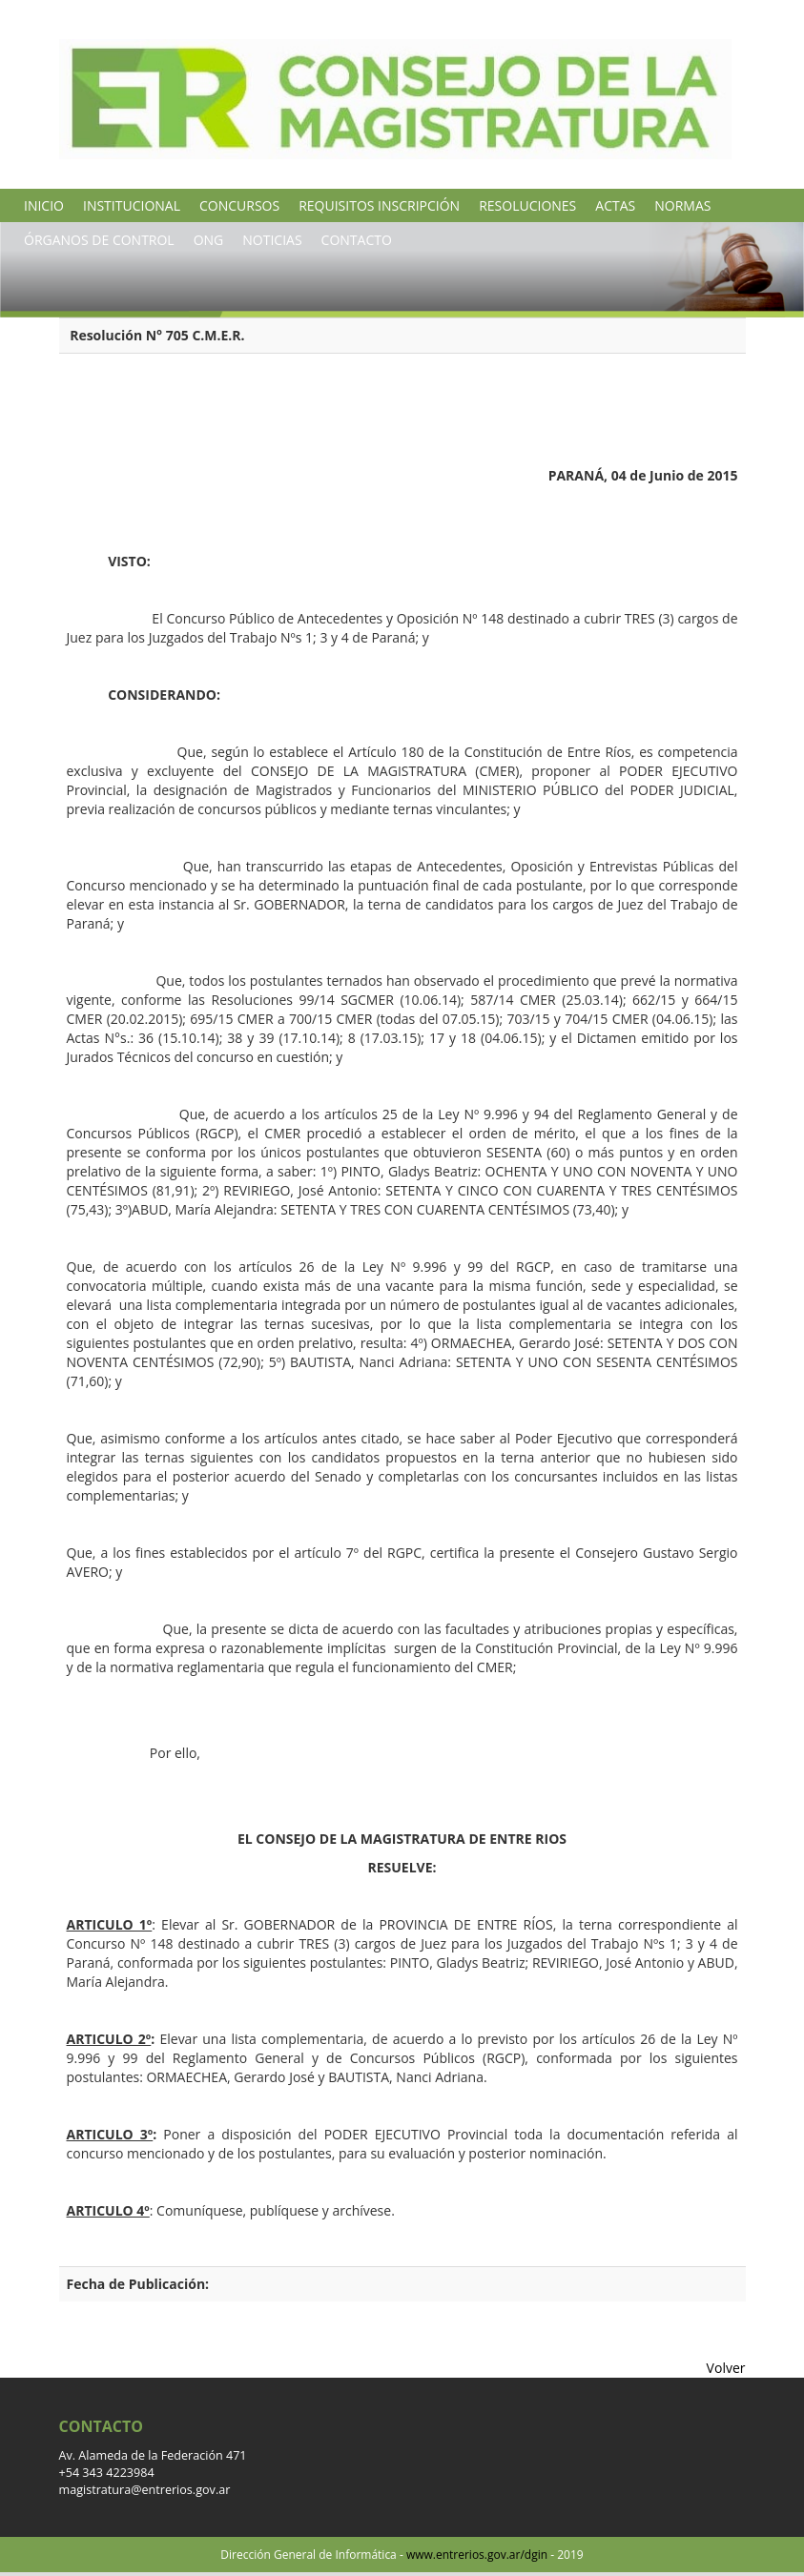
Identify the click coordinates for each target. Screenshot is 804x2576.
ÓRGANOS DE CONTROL (99, 240)
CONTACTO (356, 240)
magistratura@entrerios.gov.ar (145, 2490)
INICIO (44, 205)
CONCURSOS (239, 205)
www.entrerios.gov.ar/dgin (476, 2554)
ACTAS (615, 205)
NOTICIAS (271, 240)
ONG (209, 240)
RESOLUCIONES (527, 205)
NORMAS (682, 205)
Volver (726, 2368)
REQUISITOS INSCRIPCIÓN (379, 205)
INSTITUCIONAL (131, 205)
